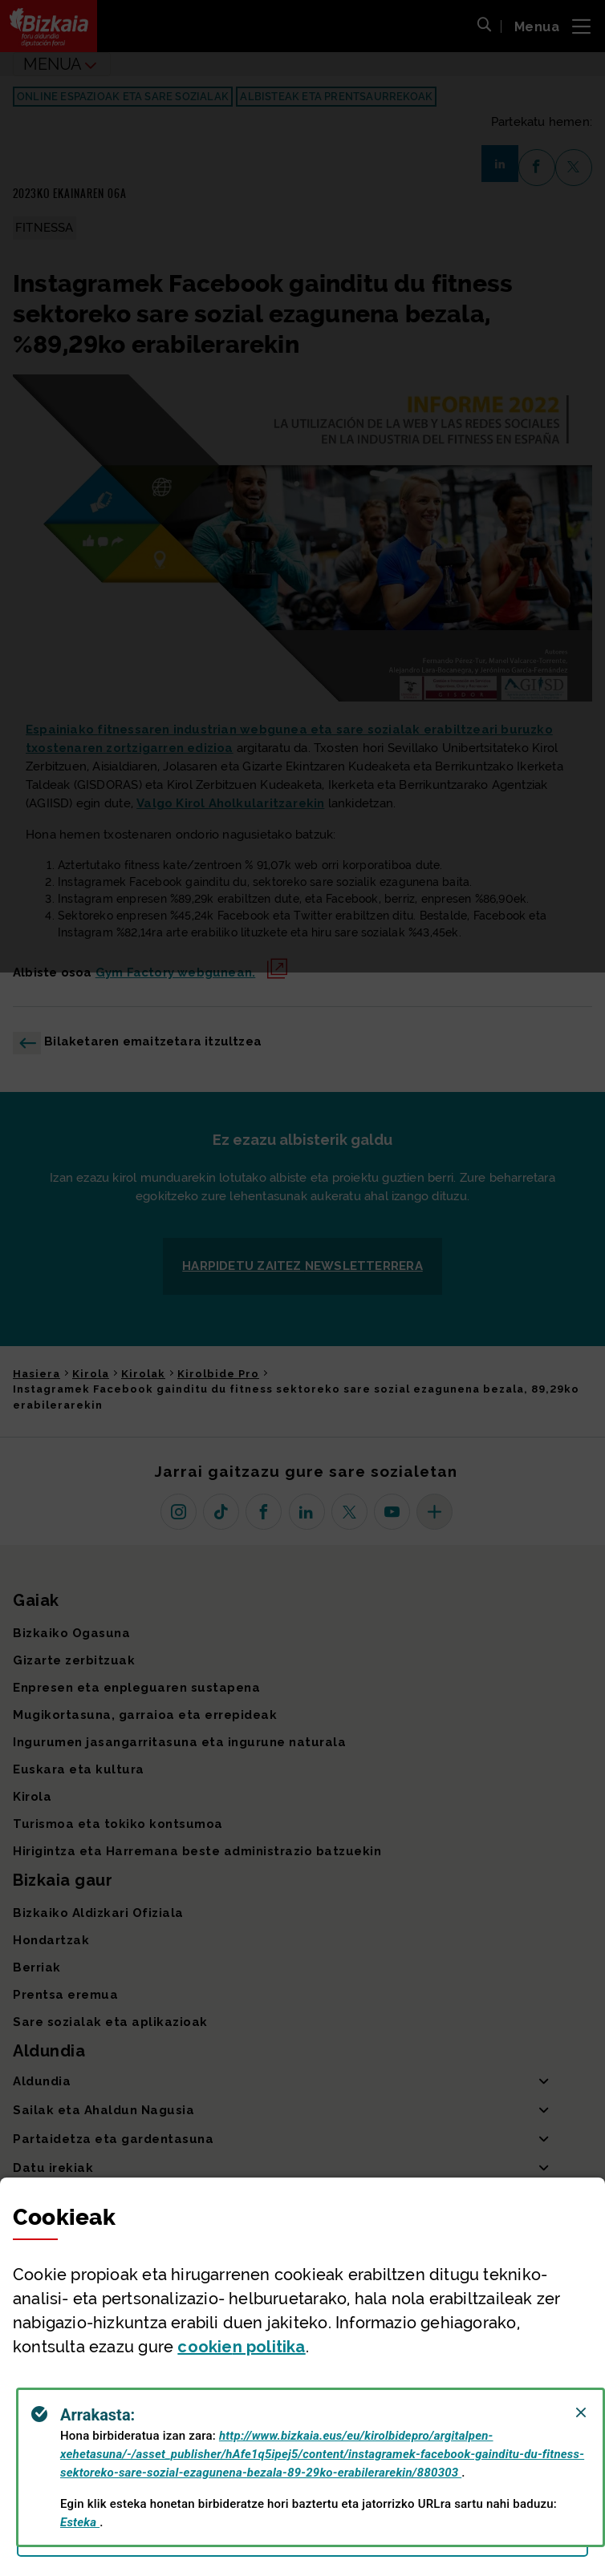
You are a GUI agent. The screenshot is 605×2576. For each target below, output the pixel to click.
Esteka (79, 2522)
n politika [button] (241, 2346)
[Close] (581, 2412)
